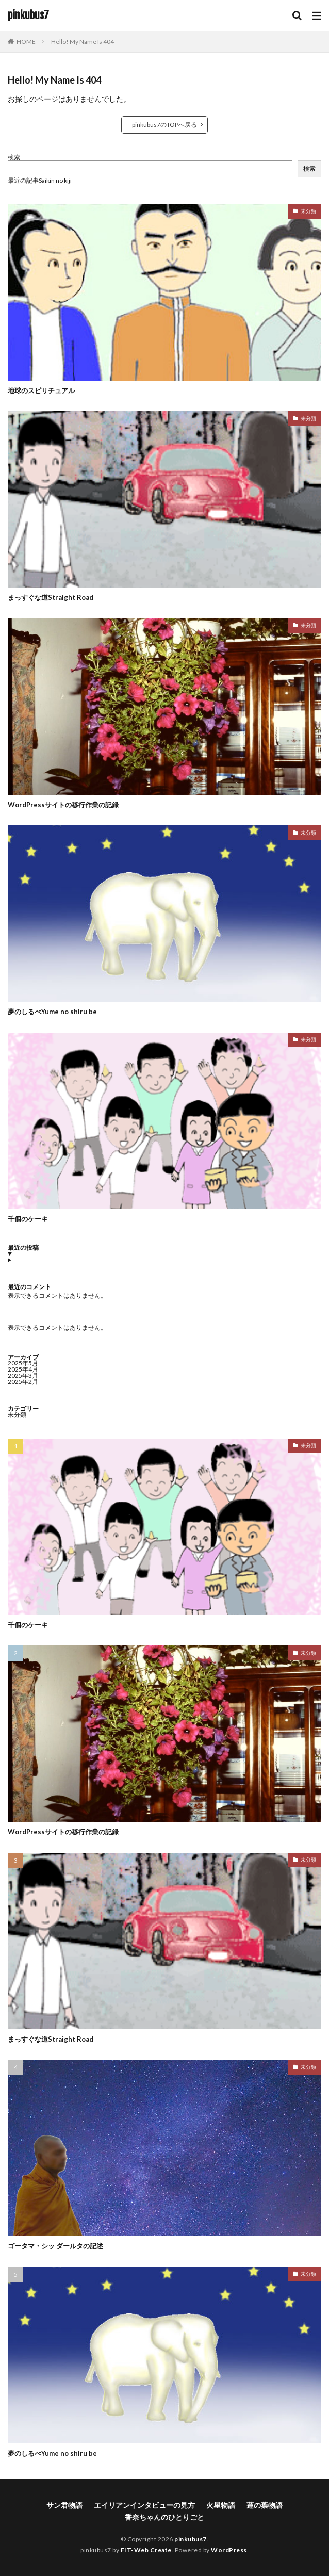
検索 (14, 157)
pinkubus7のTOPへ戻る (164, 124)
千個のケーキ (28, 1219)
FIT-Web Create (146, 2550)
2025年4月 (23, 1369)
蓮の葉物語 (264, 2505)
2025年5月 (23, 1363)
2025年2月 (23, 1381)
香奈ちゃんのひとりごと (164, 2517)
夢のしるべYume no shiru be (52, 1011)
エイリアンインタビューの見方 (144, 2505)
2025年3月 (23, 1375)
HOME (26, 41)
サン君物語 (64, 2505)
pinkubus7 (28, 15)
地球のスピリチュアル (41, 390)
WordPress (229, 2550)
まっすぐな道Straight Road (50, 597)
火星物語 (220, 2505)
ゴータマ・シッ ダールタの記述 (55, 2246)
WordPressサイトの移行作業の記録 (63, 805)
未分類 (308, 211)
